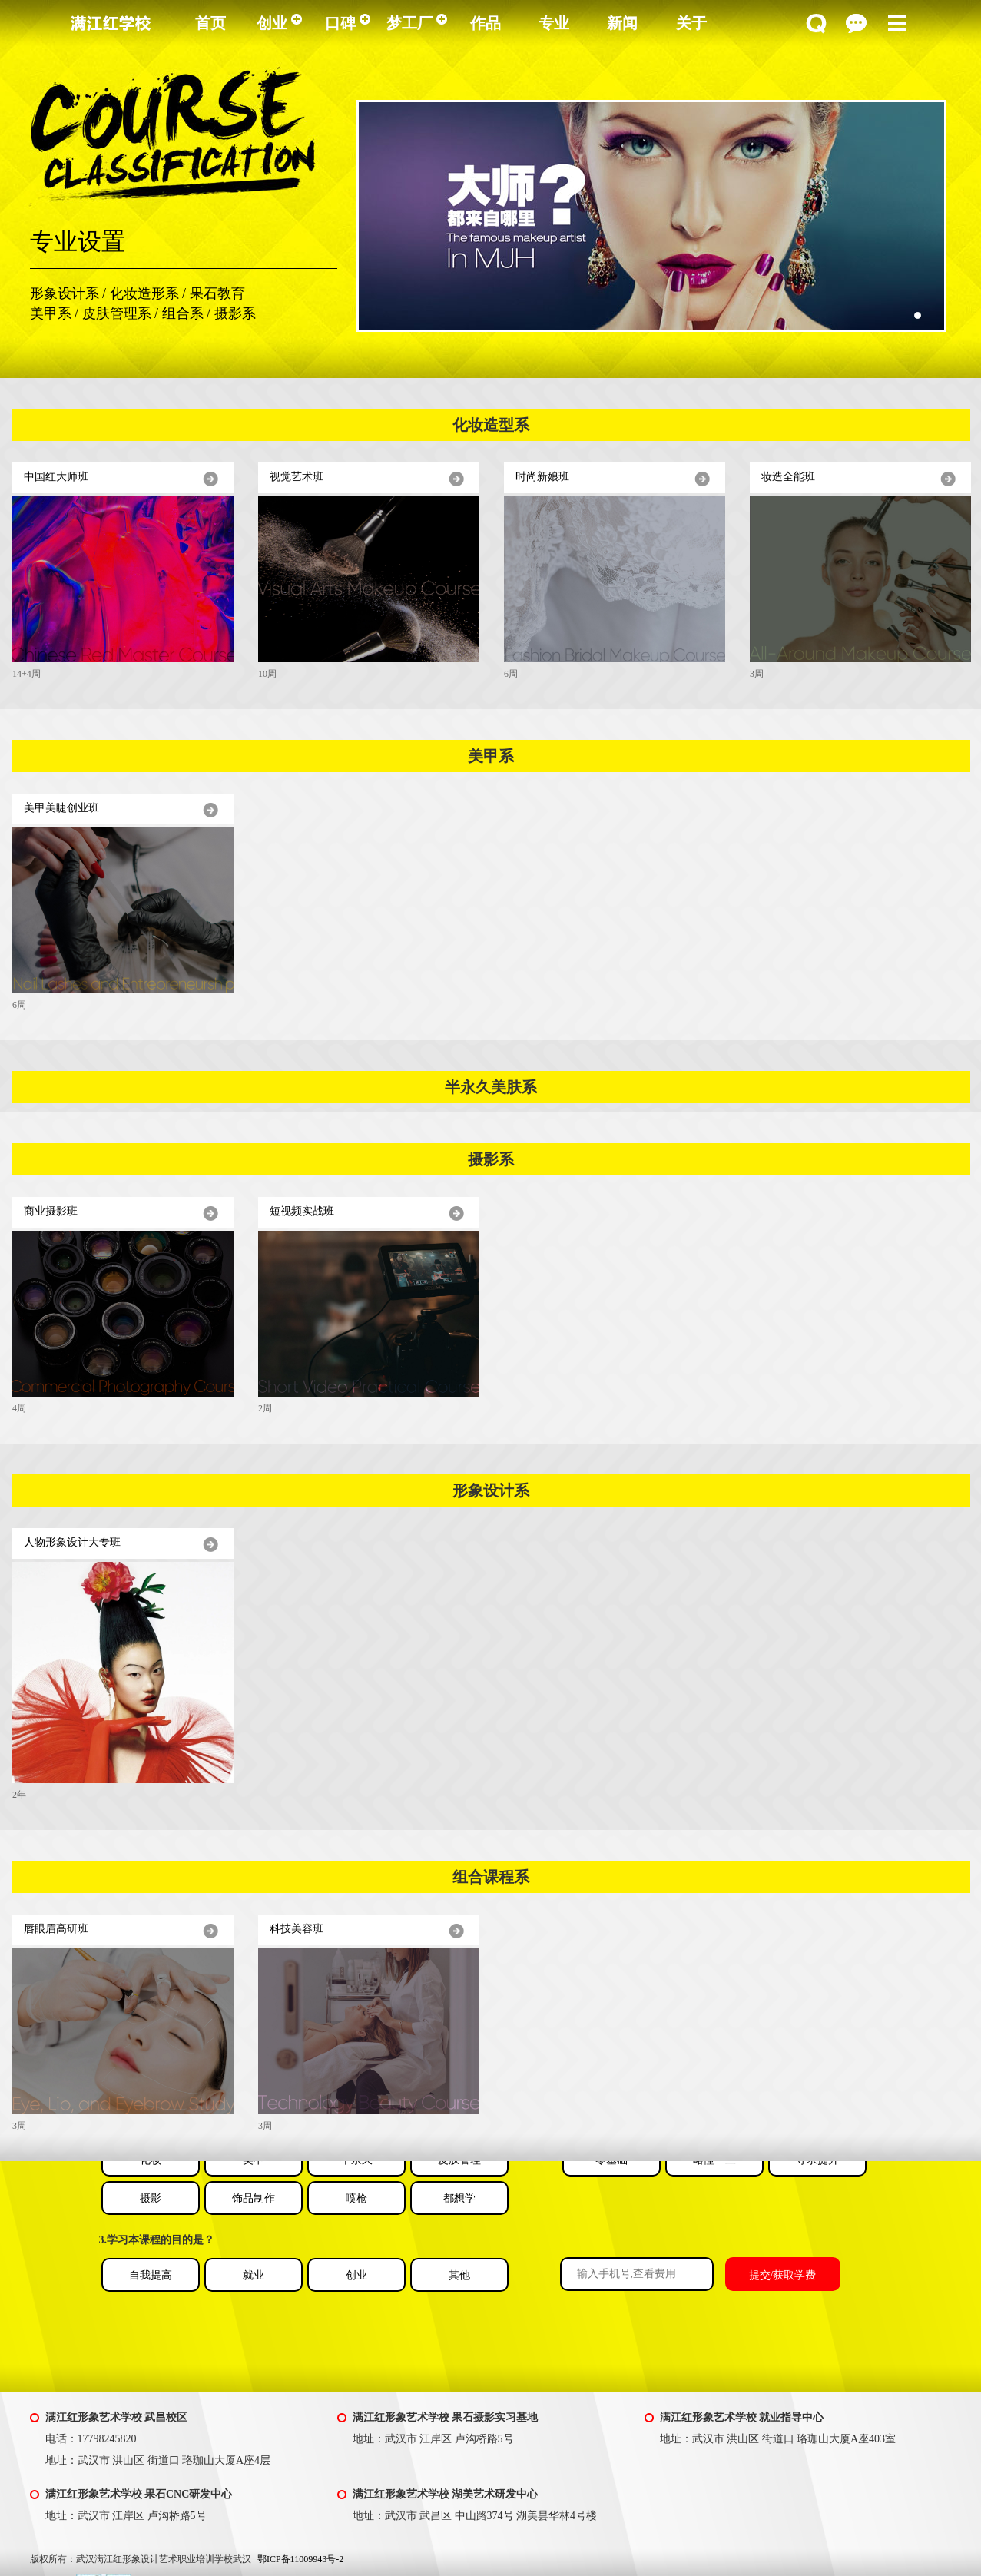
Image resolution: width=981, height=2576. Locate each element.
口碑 (347, 22)
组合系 (183, 313)
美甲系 (50, 313)
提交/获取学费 (783, 2275)
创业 (279, 22)
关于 (691, 23)
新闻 (622, 23)
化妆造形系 (144, 293)
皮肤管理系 (116, 313)
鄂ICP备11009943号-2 (300, 2559)
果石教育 (217, 293)
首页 (210, 23)
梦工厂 (416, 22)
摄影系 (235, 313)
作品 (485, 23)
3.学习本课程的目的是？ (157, 2240)
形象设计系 (64, 293)
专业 (554, 23)
